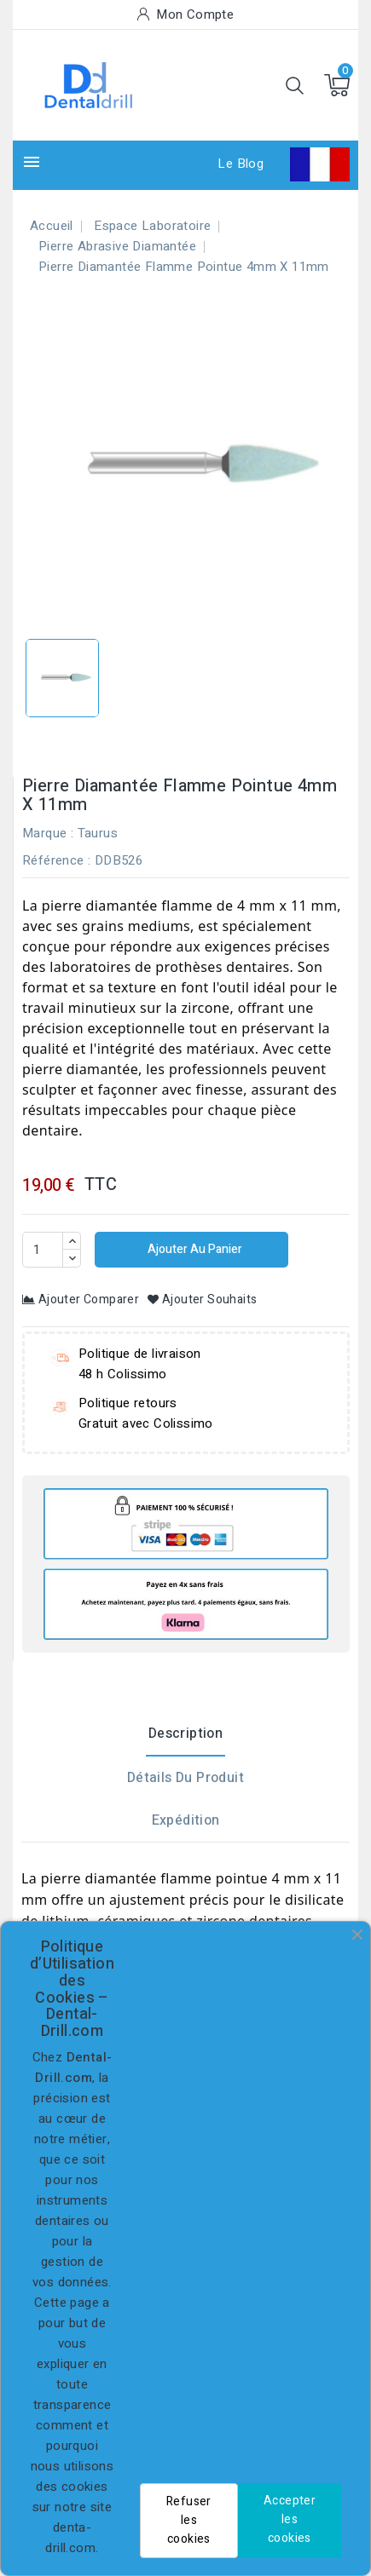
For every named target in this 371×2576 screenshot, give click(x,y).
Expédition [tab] (186, 1820)
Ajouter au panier (193, 1249)
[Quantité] (42, 1250)
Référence (53, 860)
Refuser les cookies (189, 2520)
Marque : (47, 833)
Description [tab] (185, 1733)
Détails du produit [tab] (185, 1778)
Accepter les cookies (290, 2519)
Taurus (98, 833)
